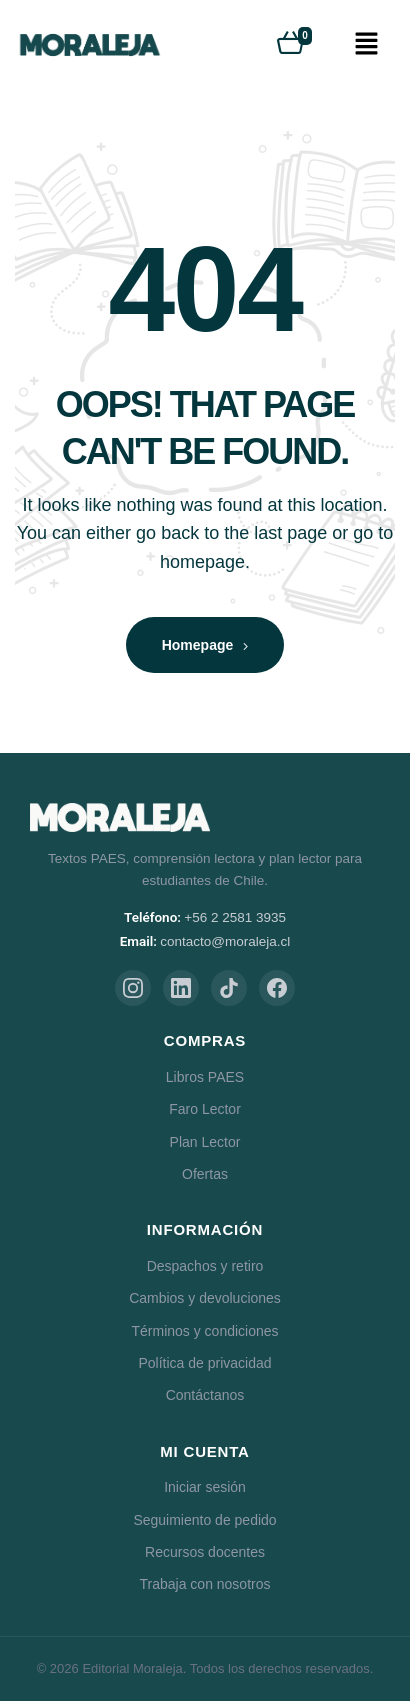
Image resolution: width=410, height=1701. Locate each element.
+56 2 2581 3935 (235, 917)
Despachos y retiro (205, 1266)
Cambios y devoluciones (205, 1298)
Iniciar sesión (205, 1487)
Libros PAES (205, 1077)
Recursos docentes (205, 1552)
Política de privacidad (204, 1363)
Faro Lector (205, 1109)
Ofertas (205, 1174)
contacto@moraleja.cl (225, 941)
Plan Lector (205, 1142)
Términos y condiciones (204, 1331)
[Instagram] (133, 988)
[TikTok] (229, 988)
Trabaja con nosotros (205, 1584)
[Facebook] (277, 988)
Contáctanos (205, 1395)
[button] (366, 45)
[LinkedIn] (181, 988)
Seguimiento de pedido (204, 1520)
